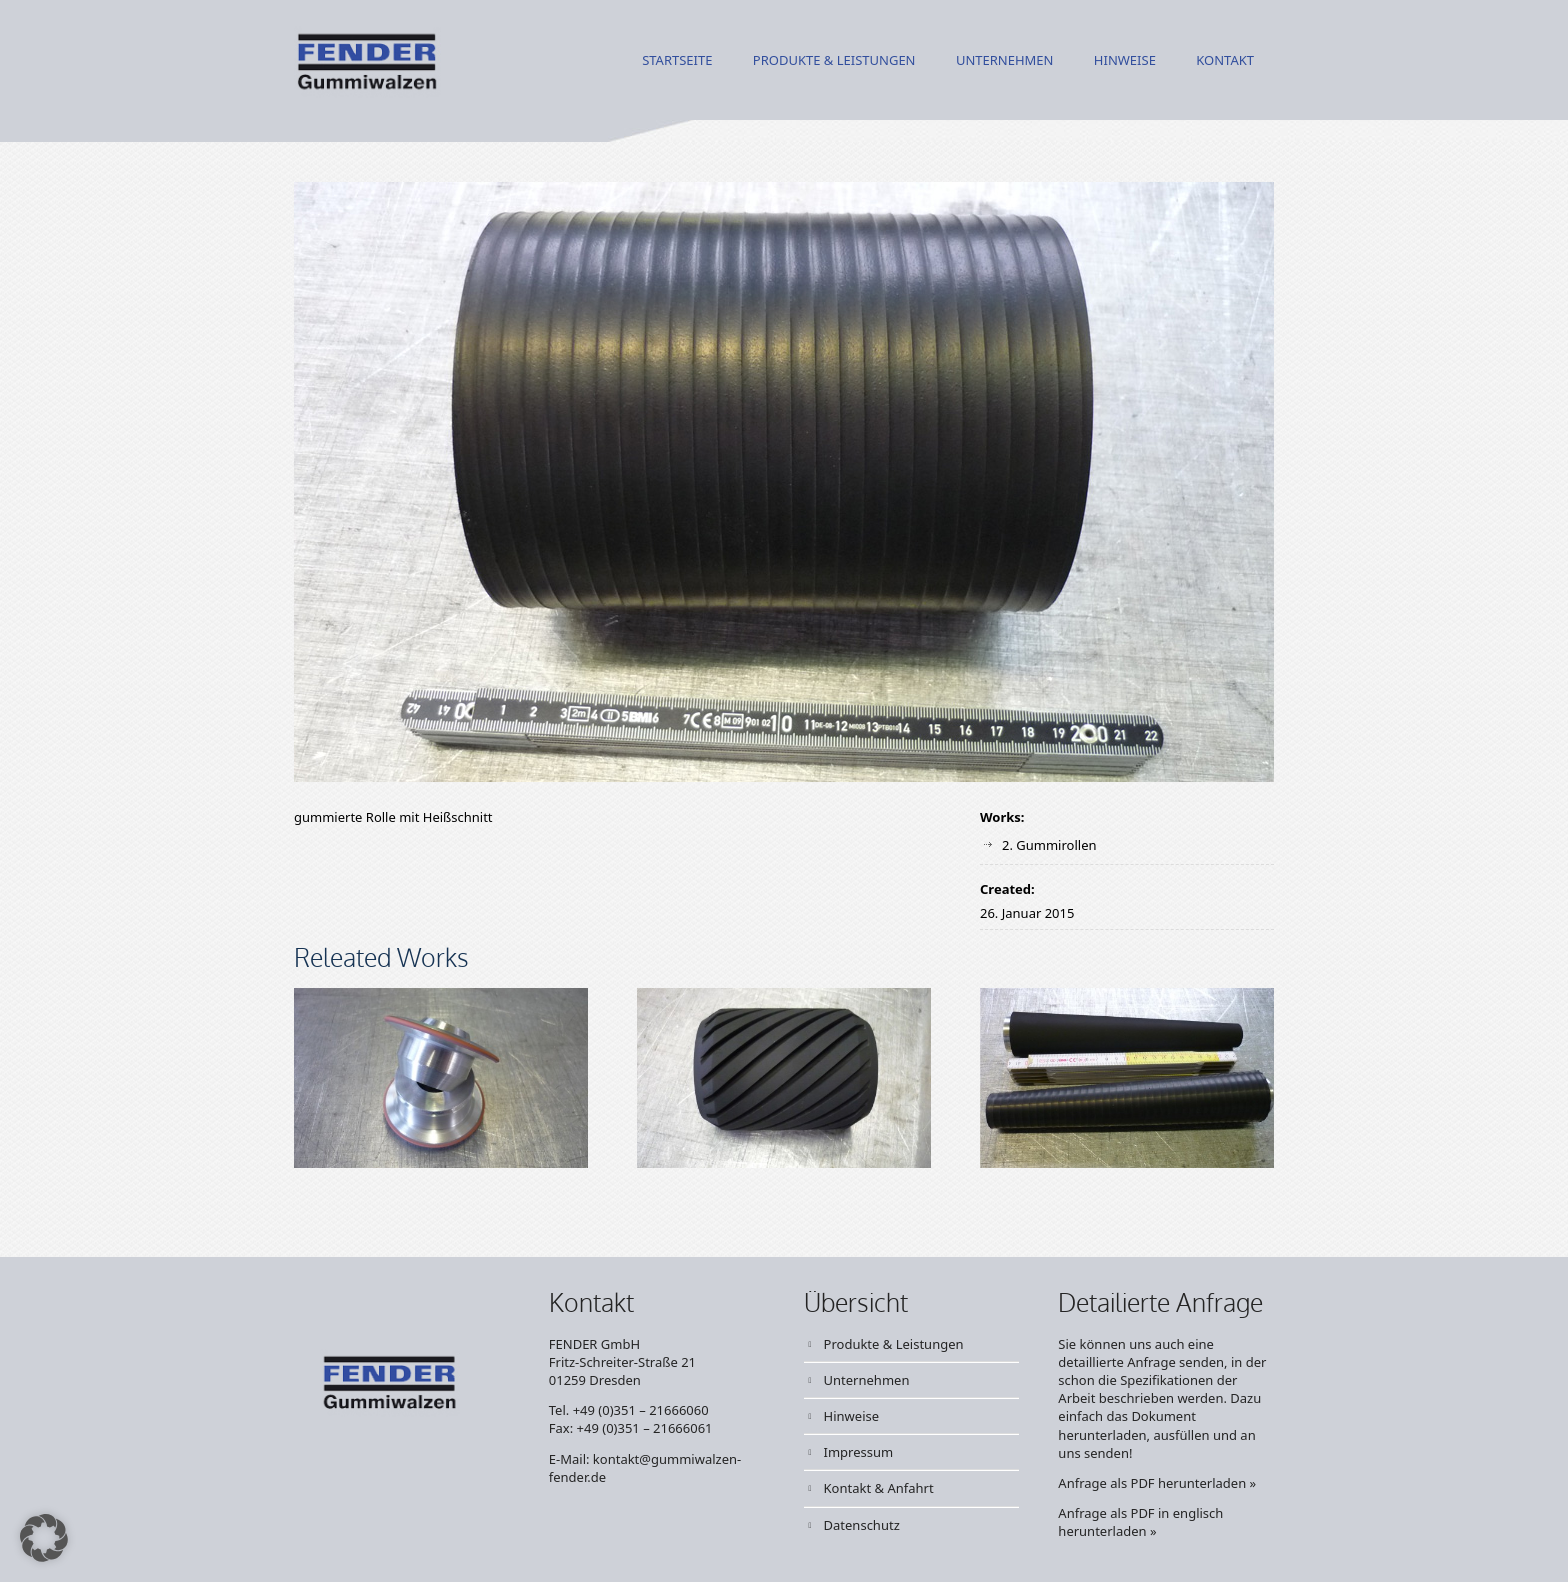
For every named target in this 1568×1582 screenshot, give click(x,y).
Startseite (677, 61)
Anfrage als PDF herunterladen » (1157, 1483)
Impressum (859, 1452)
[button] (44, 1538)
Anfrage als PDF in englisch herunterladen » (1140, 1522)
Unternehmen (1005, 61)
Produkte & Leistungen (834, 61)
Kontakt (1225, 61)
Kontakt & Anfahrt (879, 1488)
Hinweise (1125, 61)
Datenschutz (862, 1525)
